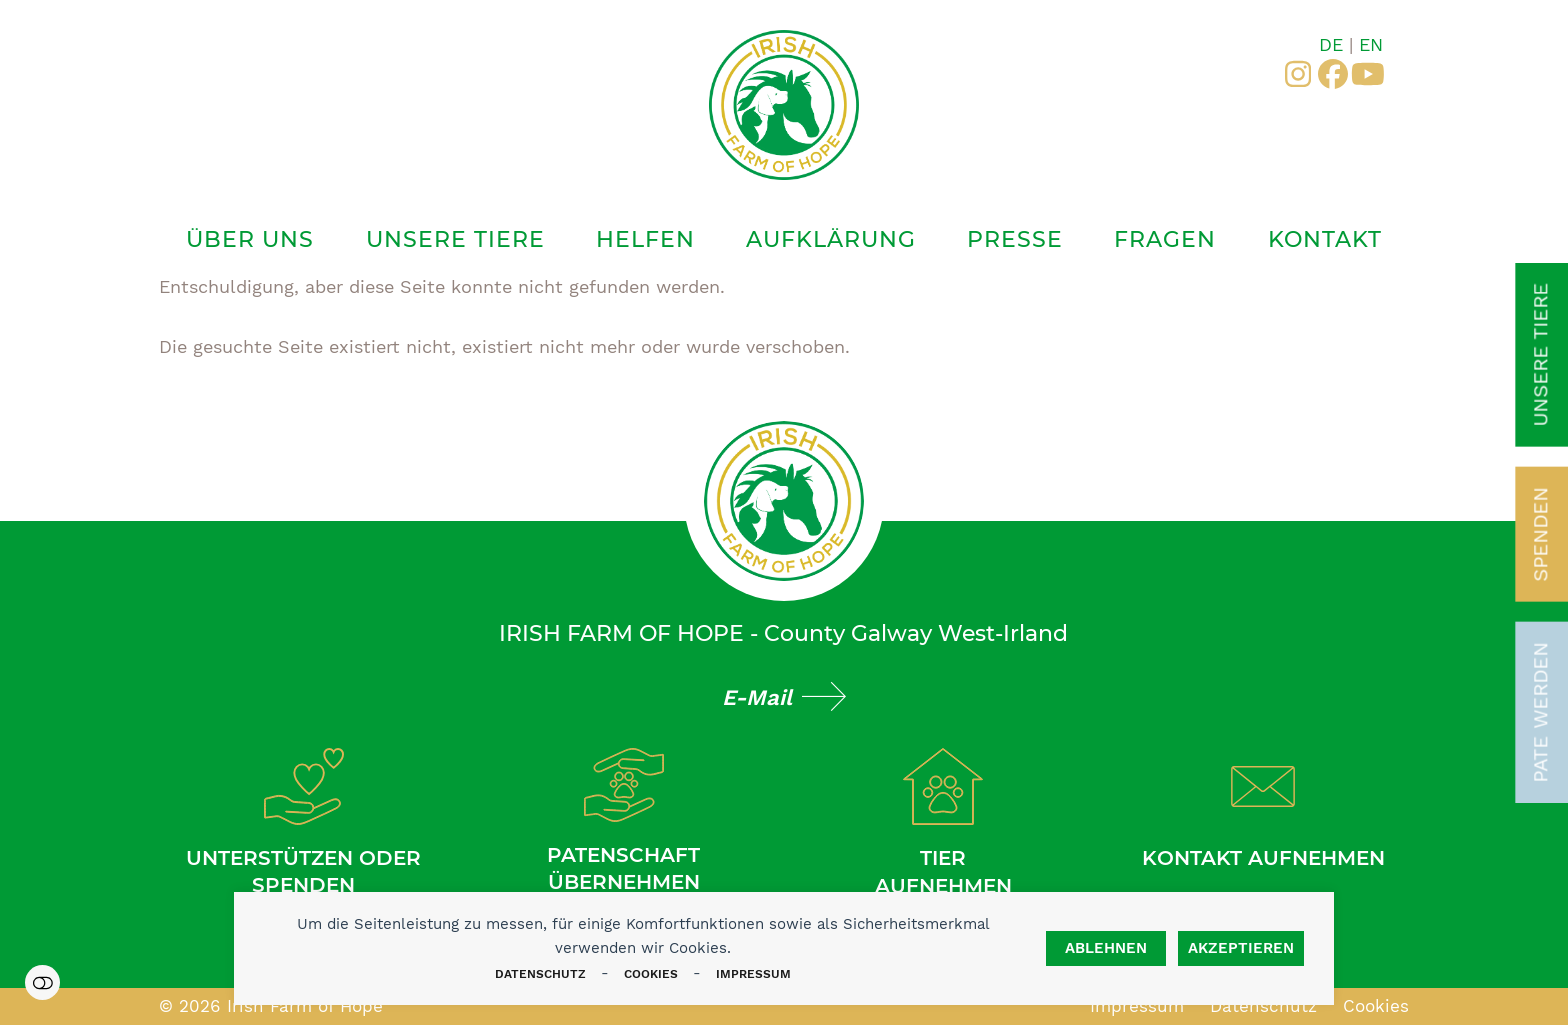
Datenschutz (540, 974)
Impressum (753, 974)
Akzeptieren (1241, 948)
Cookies (651, 974)
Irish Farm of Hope (305, 1006)
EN (1371, 44)
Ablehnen (1106, 948)
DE (1331, 44)
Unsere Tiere (1540, 355)
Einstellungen (42, 982)
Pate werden (1540, 712)
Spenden (1540, 534)
